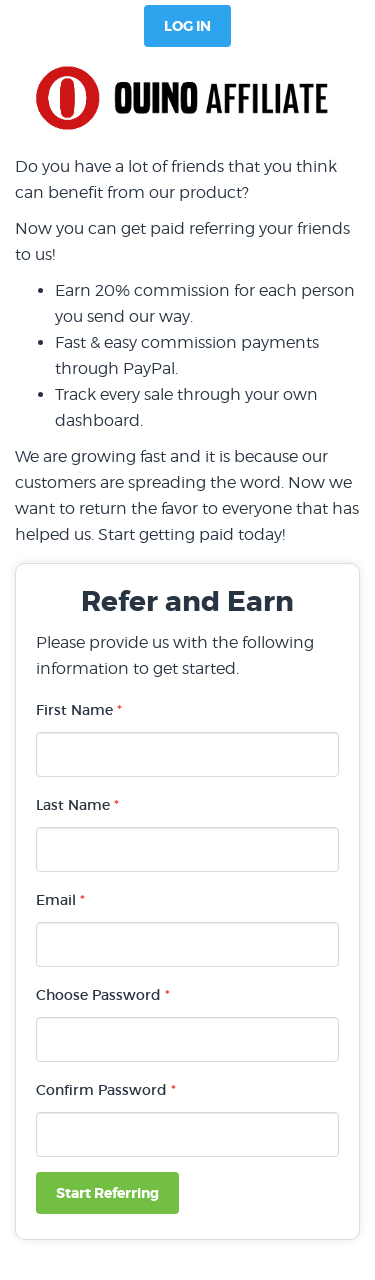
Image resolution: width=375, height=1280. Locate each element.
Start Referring (107, 1193)
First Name (79, 710)
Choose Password (103, 995)
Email (60, 900)
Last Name (77, 805)
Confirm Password (106, 1090)
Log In (187, 26)
